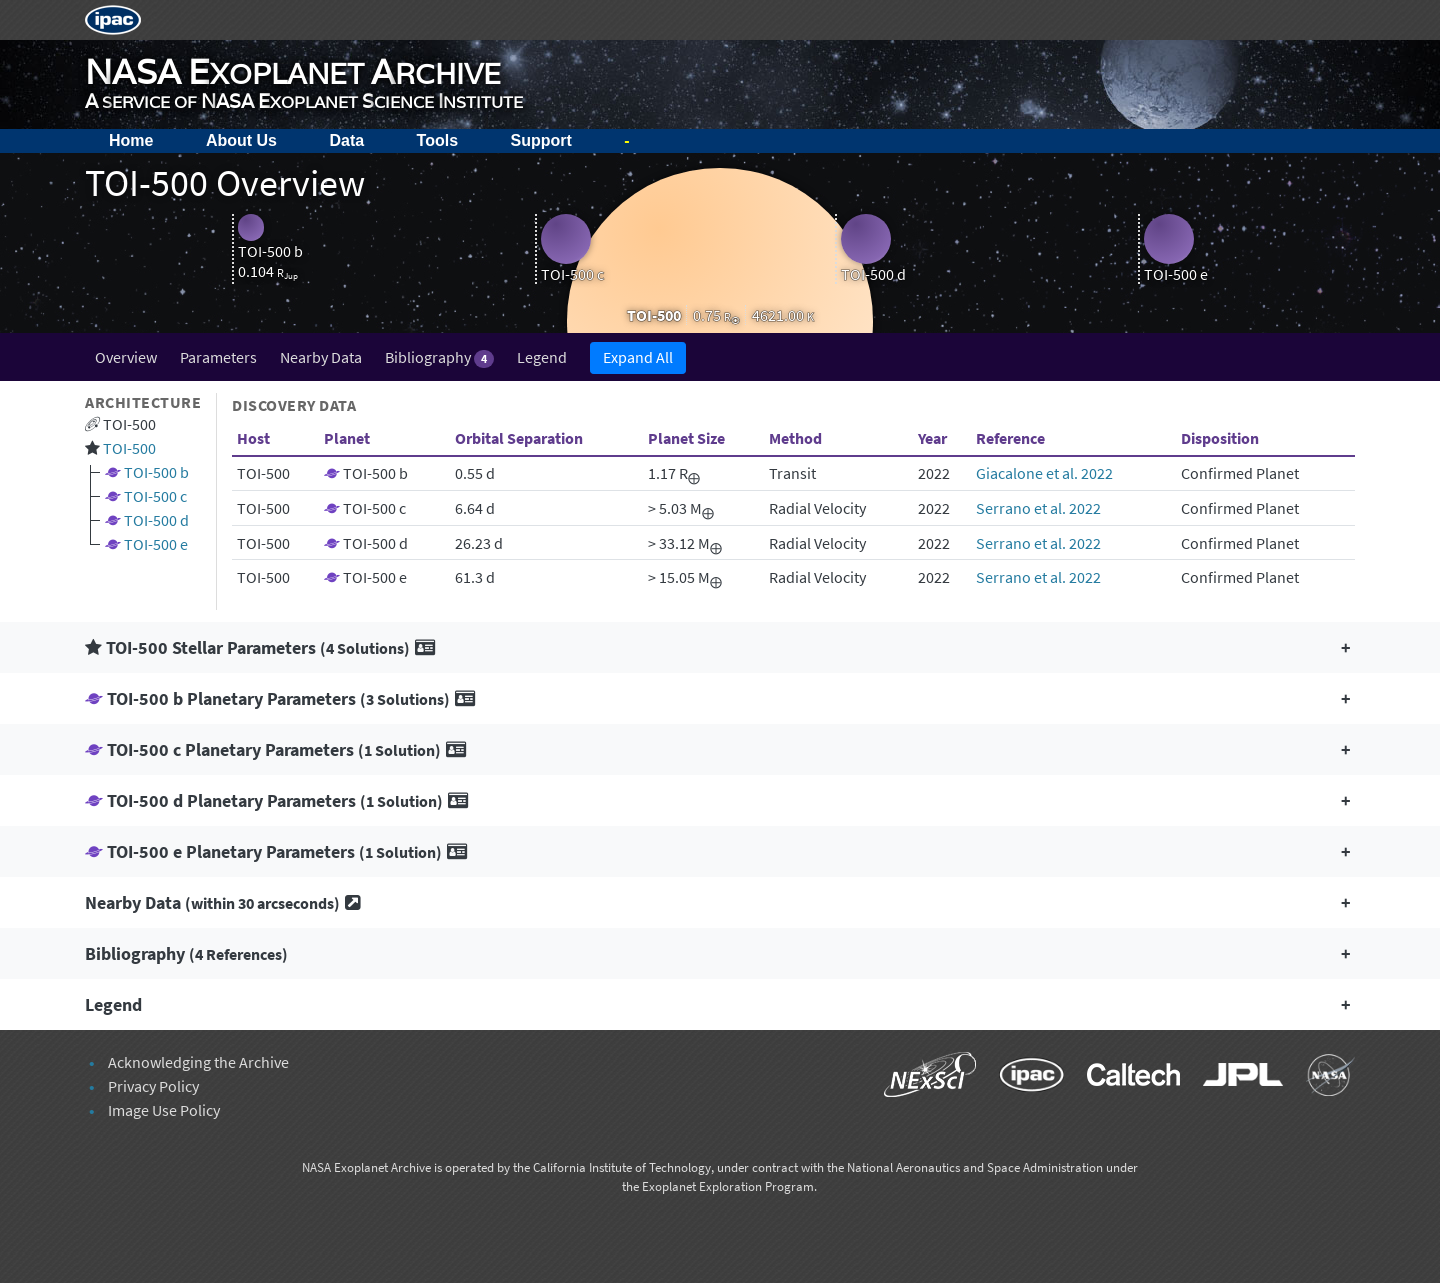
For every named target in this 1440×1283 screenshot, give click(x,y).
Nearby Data (321, 357)
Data (346, 140)
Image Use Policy (164, 1110)
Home (131, 140)
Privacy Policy (153, 1086)
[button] (720, 647)
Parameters (218, 357)
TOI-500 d (156, 520)
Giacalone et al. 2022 (1044, 473)
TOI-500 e (156, 544)
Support (541, 140)
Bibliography (439, 357)
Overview (126, 357)
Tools (437, 140)
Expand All (638, 357)
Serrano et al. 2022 (1038, 508)
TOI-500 (129, 448)
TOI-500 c (155, 496)
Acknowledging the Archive (198, 1062)
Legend (542, 357)
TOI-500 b (156, 472)
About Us (241, 140)
